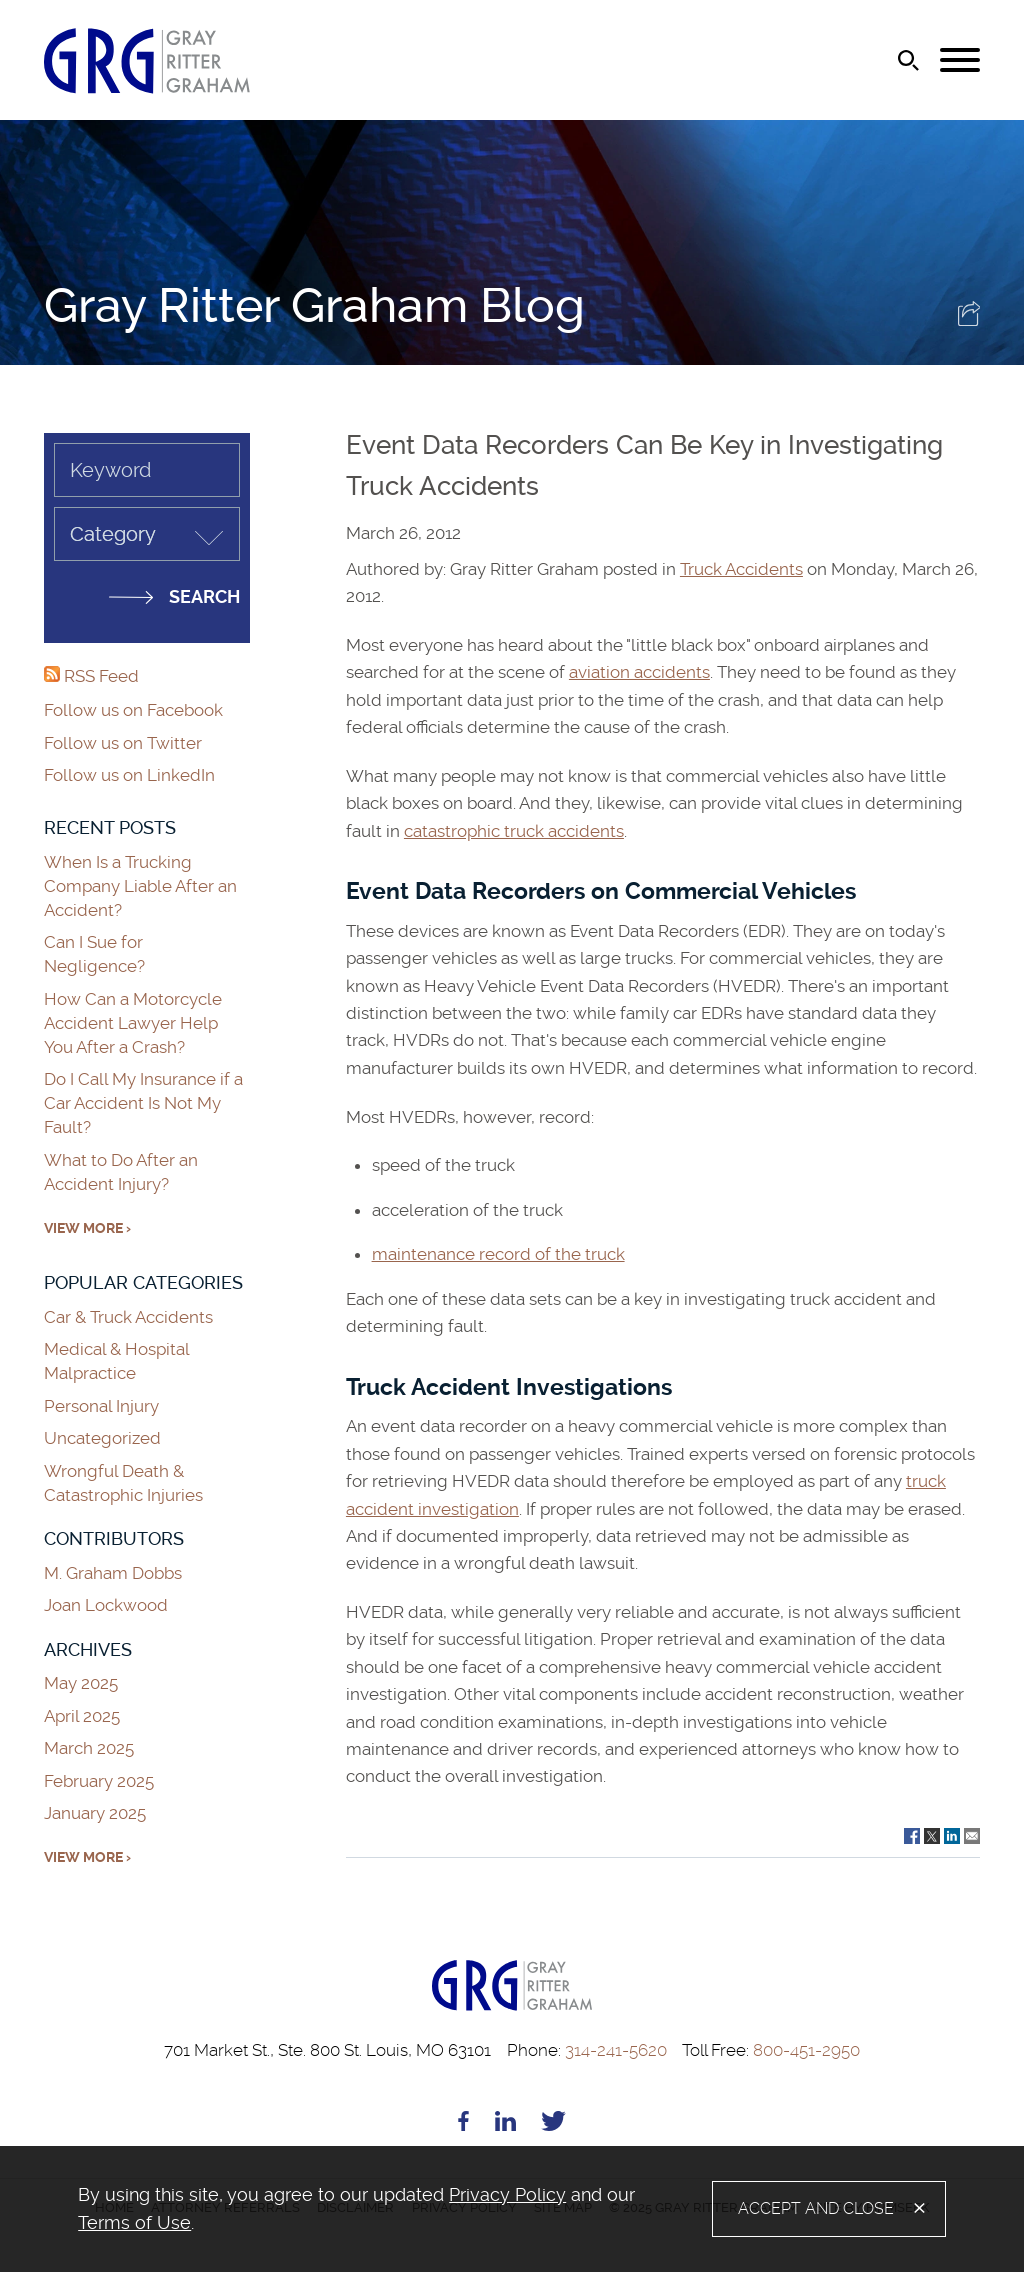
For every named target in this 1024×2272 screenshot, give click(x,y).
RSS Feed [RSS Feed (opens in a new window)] (91, 676)
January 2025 (95, 1813)
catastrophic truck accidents (514, 831)
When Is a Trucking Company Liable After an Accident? (140, 886)
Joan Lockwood (106, 1605)
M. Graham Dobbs (113, 1573)
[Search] (908, 60)
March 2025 (89, 1748)
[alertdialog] (512, 2209)
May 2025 (81, 1683)
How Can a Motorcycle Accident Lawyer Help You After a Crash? (133, 1023)
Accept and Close (816, 2208)
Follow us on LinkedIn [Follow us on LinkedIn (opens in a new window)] (129, 775)
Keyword (110, 470)
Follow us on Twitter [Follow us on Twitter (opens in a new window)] (123, 743)
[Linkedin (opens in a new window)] (505, 2125)
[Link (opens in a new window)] (912, 1834)
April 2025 (82, 1716)
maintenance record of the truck (498, 1254)
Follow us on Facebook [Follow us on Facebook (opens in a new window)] (133, 710)
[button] (969, 320)
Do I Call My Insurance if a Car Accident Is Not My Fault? (143, 1103)
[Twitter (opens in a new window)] (553, 2125)
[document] (395, 2209)
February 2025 (99, 1781)
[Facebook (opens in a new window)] (463, 2125)
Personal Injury (101, 1406)
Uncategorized (102, 1438)
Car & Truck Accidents (128, 1317)
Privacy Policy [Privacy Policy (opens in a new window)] (507, 2194)
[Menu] (960, 61)
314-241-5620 (587, 2050)
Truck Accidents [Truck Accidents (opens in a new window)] (741, 569)
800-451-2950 (771, 2050)
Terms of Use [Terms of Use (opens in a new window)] (134, 2222)
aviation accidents (639, 672)
